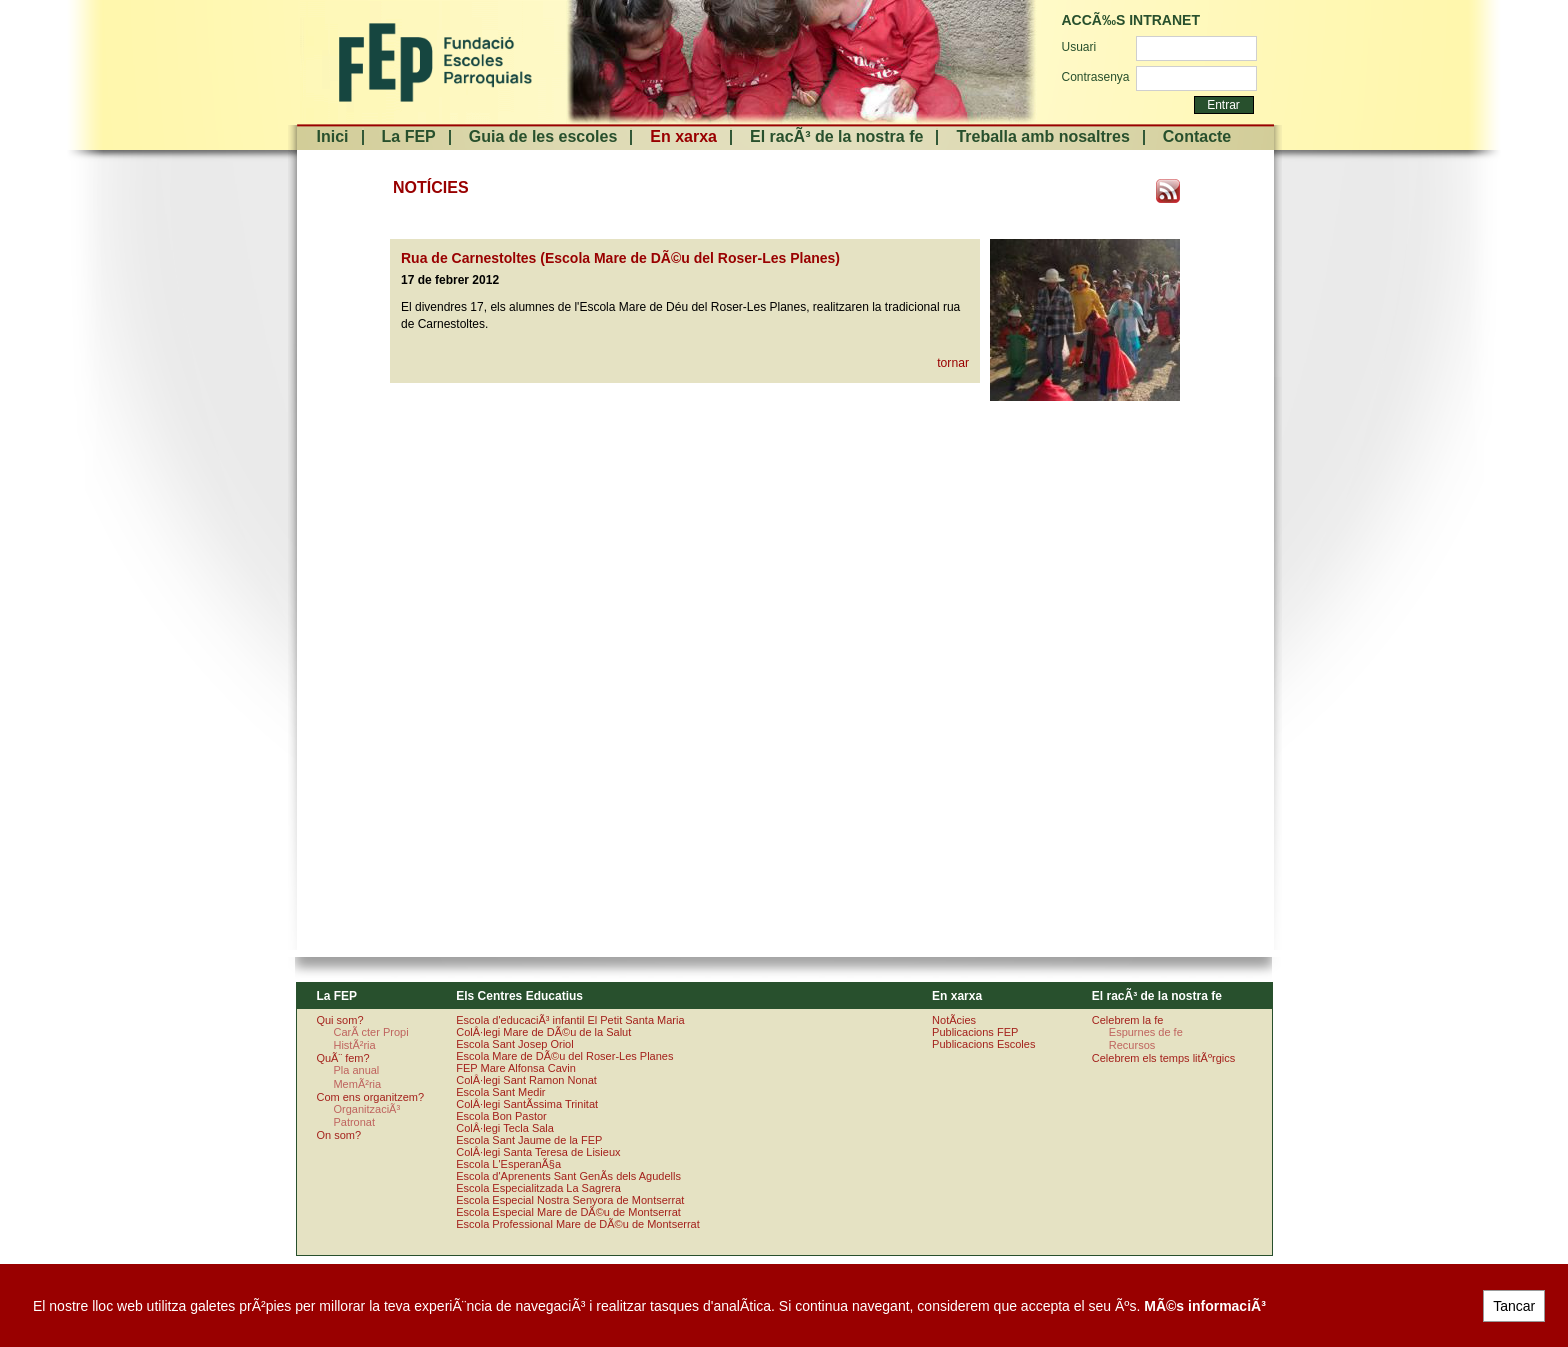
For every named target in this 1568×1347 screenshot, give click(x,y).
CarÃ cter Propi (370, 1032)
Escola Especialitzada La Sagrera (538, 1188)
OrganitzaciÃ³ (366, 1109)
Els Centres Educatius (519, 996)
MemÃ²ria (357, 1084)
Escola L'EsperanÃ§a (508, 1164)
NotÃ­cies (954, 1020)
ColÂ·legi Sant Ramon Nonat (526, 1080)
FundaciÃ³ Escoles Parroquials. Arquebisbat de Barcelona (433, 62)
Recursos (1132, 1045)
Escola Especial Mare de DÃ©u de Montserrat (568, 1212)
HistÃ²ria (354, 1045)
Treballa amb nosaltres (1042, 136)
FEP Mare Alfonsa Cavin (516, 1068)
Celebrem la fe (1128, 1020)
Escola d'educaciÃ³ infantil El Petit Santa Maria (570, 1020)
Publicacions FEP (975, 1032)
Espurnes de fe (1146, 1032)
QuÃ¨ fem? (342, 1058)
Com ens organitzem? (370, 1097)
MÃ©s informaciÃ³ (1205, 1306)
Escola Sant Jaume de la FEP (529, 1140)
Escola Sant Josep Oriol (514, 1044)
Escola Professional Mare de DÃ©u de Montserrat (578, 1224)
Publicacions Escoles (983, 1044)
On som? (338, 1135)
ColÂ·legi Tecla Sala (505, 1128)
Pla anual (356, 1070)
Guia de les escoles (543, 136)
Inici (333, 136)
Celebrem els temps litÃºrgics (1163, 1058)
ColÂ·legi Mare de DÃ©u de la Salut (543, 1032)
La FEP (409, 136)
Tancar (1514, 1306)
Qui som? (339, 1020)
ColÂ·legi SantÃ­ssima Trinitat (527, 1104)
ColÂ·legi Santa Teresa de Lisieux (538, 1152)
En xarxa (683, 136)
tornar (953, 363)
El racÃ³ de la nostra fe (836, 136)
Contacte (1197, 136)
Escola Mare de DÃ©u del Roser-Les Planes (564, 1056)
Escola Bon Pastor (501, 1116)
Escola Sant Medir (500, 1092)
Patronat (354, 1122)
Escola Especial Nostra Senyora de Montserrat (570, 1200)
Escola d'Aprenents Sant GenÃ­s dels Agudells (568, 1176)
